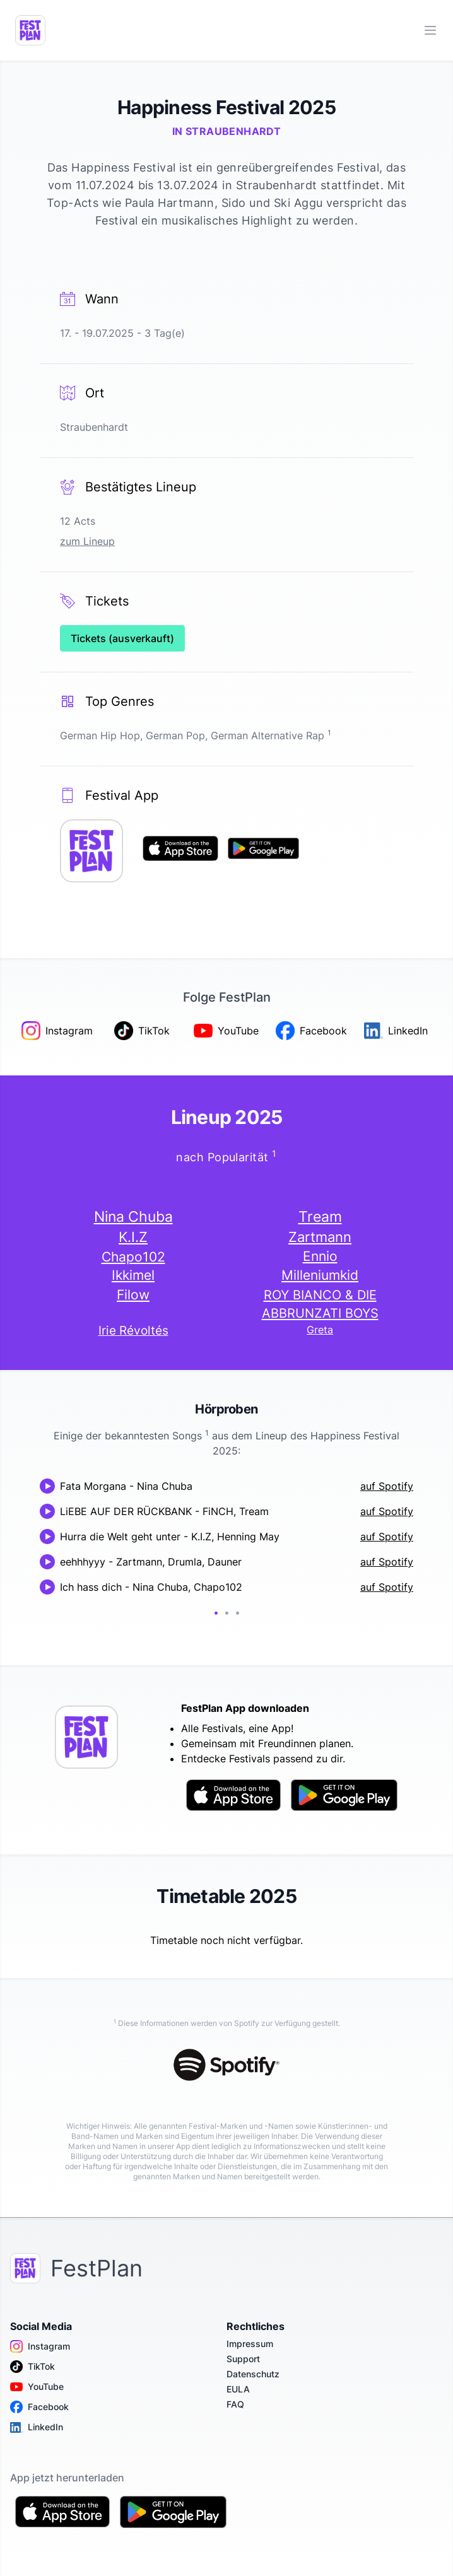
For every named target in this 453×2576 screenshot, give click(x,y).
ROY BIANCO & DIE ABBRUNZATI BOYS (320, 1304)
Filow (133, 1295)
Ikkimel (133, 1275)
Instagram (40, 2346)
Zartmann (319, 1237)
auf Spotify (386, 1486)
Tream (320, 1216)
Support (243, 2358)
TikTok (32, 2366)
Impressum (249, 2343)
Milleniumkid (319, 1275)
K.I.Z (133, 1237)
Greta (320, 1329)
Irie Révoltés (133, 1330)
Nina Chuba (133, 1217)
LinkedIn (36, 2427)
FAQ (235, 2404)
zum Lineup (87, 541)
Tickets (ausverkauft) (122, 638)
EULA (238, 2389)
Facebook (39, 2407)
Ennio (320, 1256)
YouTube (37, 2386)
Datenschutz (252, 2373)
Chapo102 (133, 1256)
